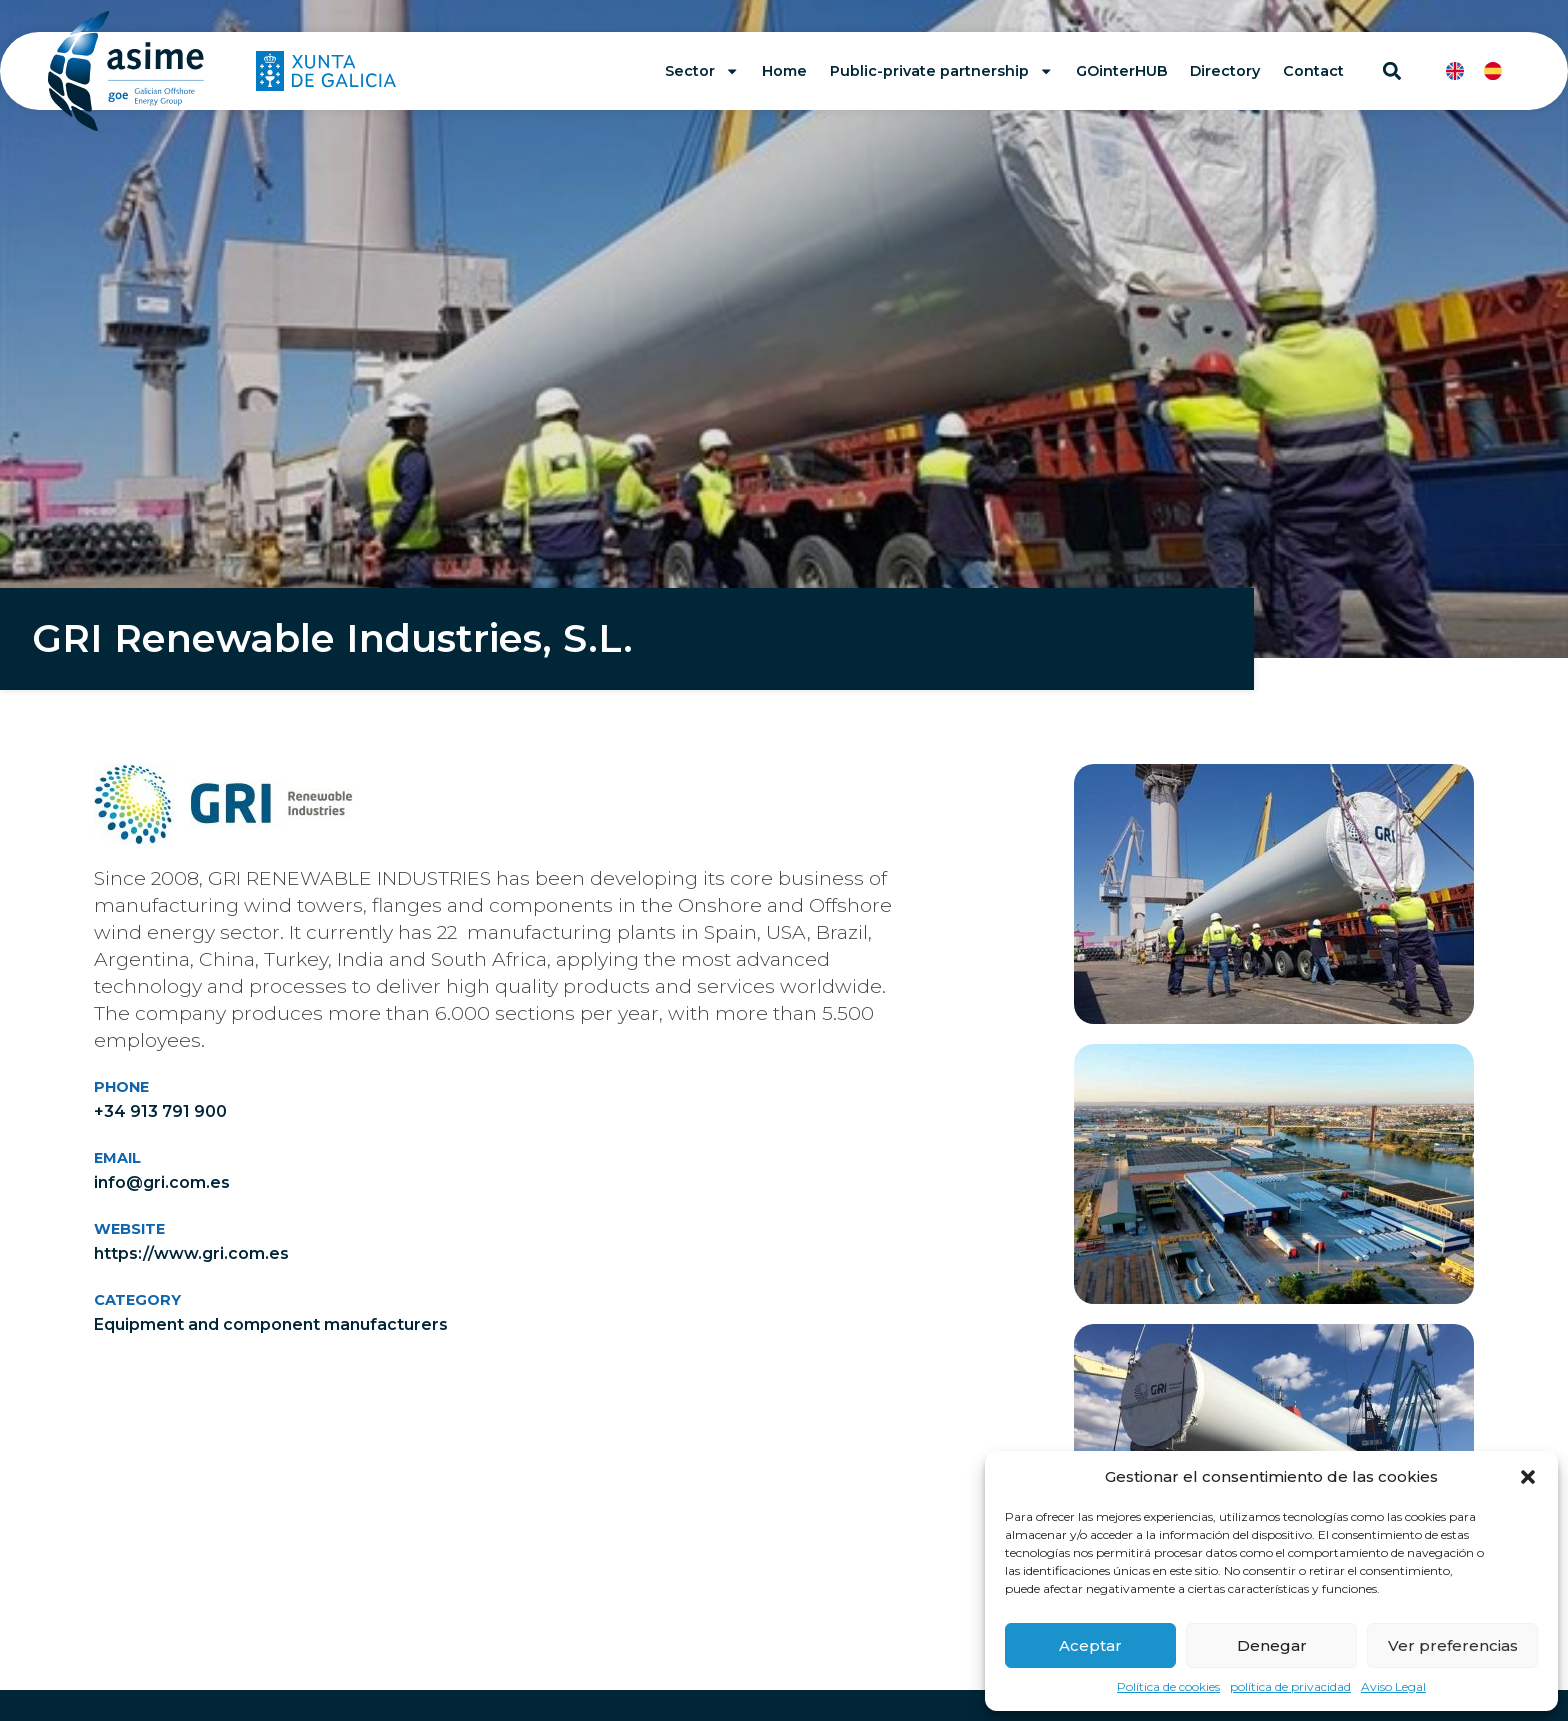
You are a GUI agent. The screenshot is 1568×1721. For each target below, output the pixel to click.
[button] (1528, 1477)
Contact (1313, 71)
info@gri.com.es (162, 1182)
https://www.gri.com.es (191, 1253)
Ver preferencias (1453, 1645)
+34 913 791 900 (160, 1111)
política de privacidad (1290, 1686)
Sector (702, 71)
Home (784, 71)
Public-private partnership (941, 71)
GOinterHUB (1122, 71)
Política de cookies (1168, 1686)
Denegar (1272, 1645)
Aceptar (1090, 1645)
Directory (1225, 71)
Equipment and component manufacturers (271, 1324)
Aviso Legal (1393, 1686)
